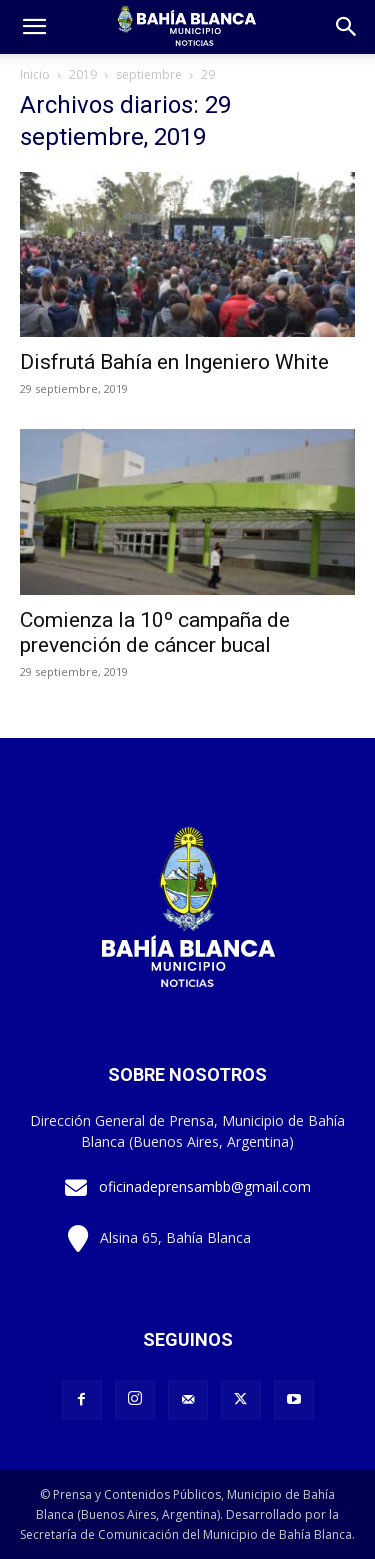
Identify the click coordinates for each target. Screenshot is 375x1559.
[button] (347, 27)
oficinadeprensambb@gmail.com (205, 1186)
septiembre (149, 74)
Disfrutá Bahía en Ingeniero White (174, 362)
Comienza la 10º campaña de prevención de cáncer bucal (155, 632)
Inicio (35, 74)
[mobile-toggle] (34, 27)
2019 (83, 74)
